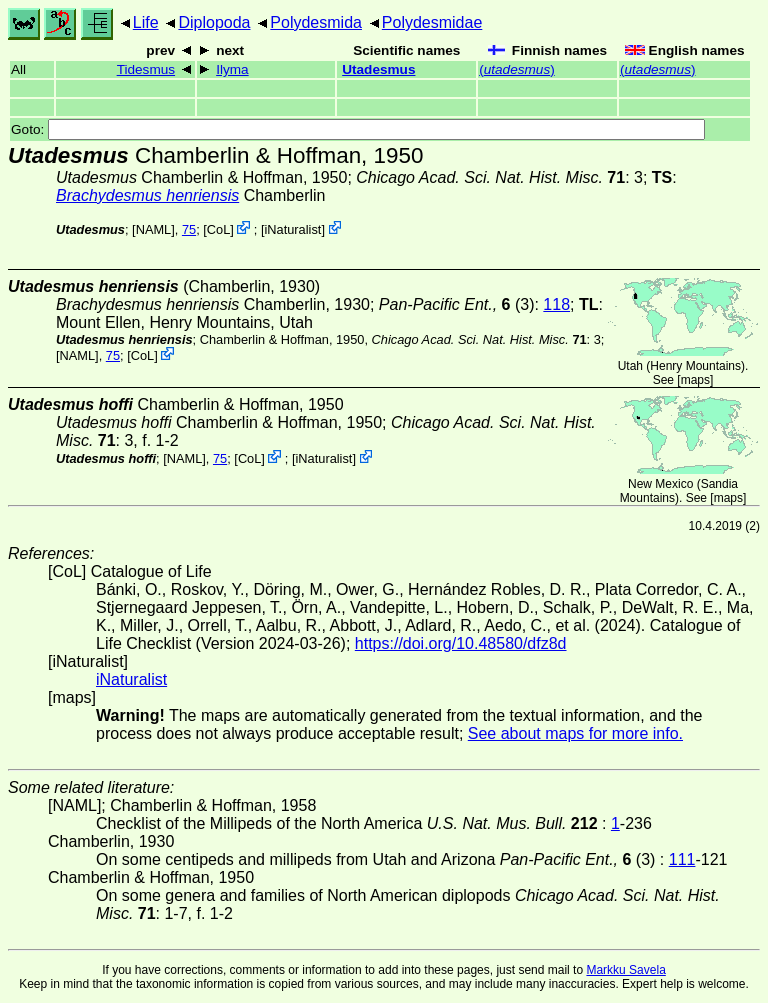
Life (146, 22)
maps (695, 380)
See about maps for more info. (575, 733)
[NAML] (153, 229)
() (517, 69)
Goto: (358, 129)
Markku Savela (625, 970)
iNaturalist (292, 229)
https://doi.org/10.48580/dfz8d (461, 643)
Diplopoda (214, 22)
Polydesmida (316, 22)
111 (682, 859)
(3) (457, 304)
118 (556, 304)
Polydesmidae (432, 22)
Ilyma (232, 69)
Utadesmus (378, 69)
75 (189, 229)
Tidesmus (146, 69)
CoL (218, 229)
